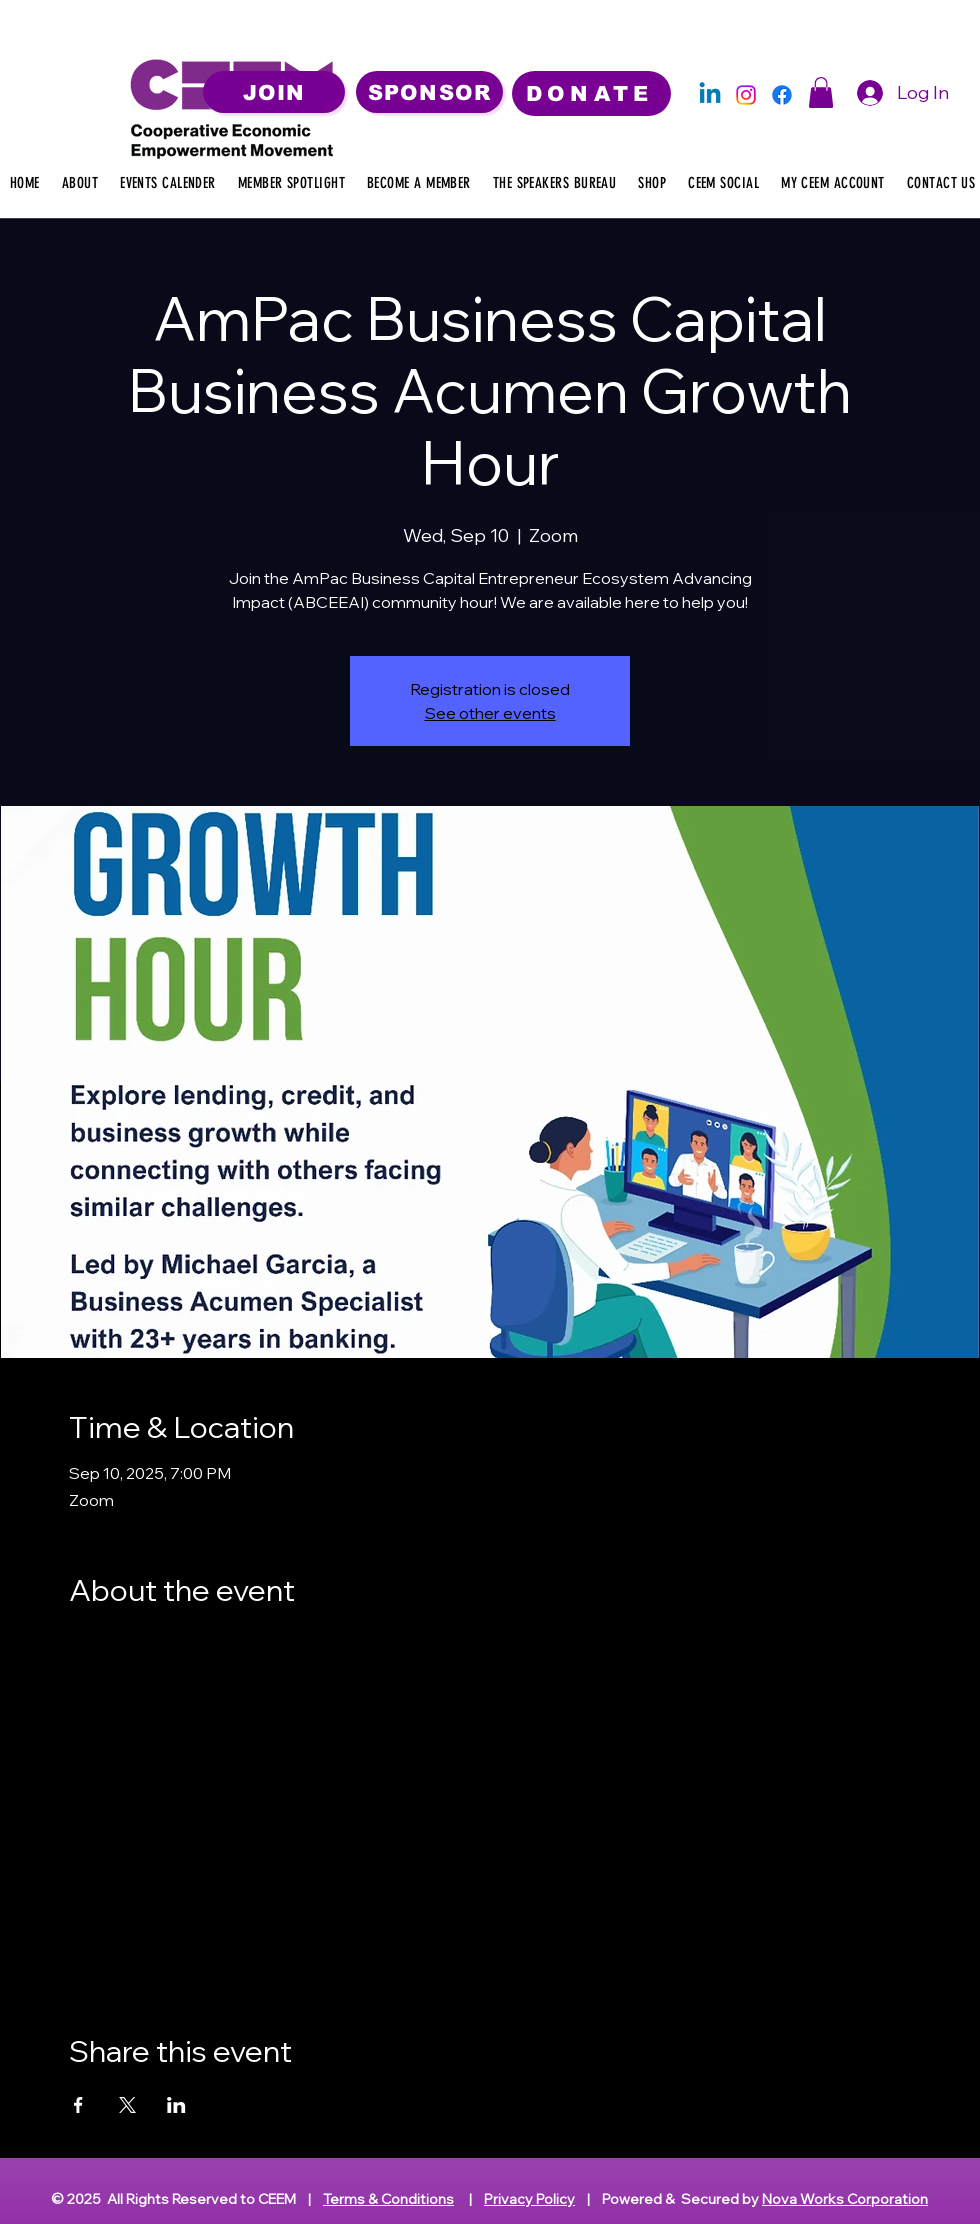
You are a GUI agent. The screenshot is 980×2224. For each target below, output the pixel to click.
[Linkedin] (710, 95)
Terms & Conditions (388, 2199)
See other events (490, 713)
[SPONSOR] (429, 92)
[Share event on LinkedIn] (176, 2105)
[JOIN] (274, 92)
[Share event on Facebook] (78, 2105)
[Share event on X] (127, 2105)
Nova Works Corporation (845, 2199)
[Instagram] (746, 95)
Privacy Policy (529, 2199)
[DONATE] (591, 93)
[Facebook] (782, 95)
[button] (821, 92)
